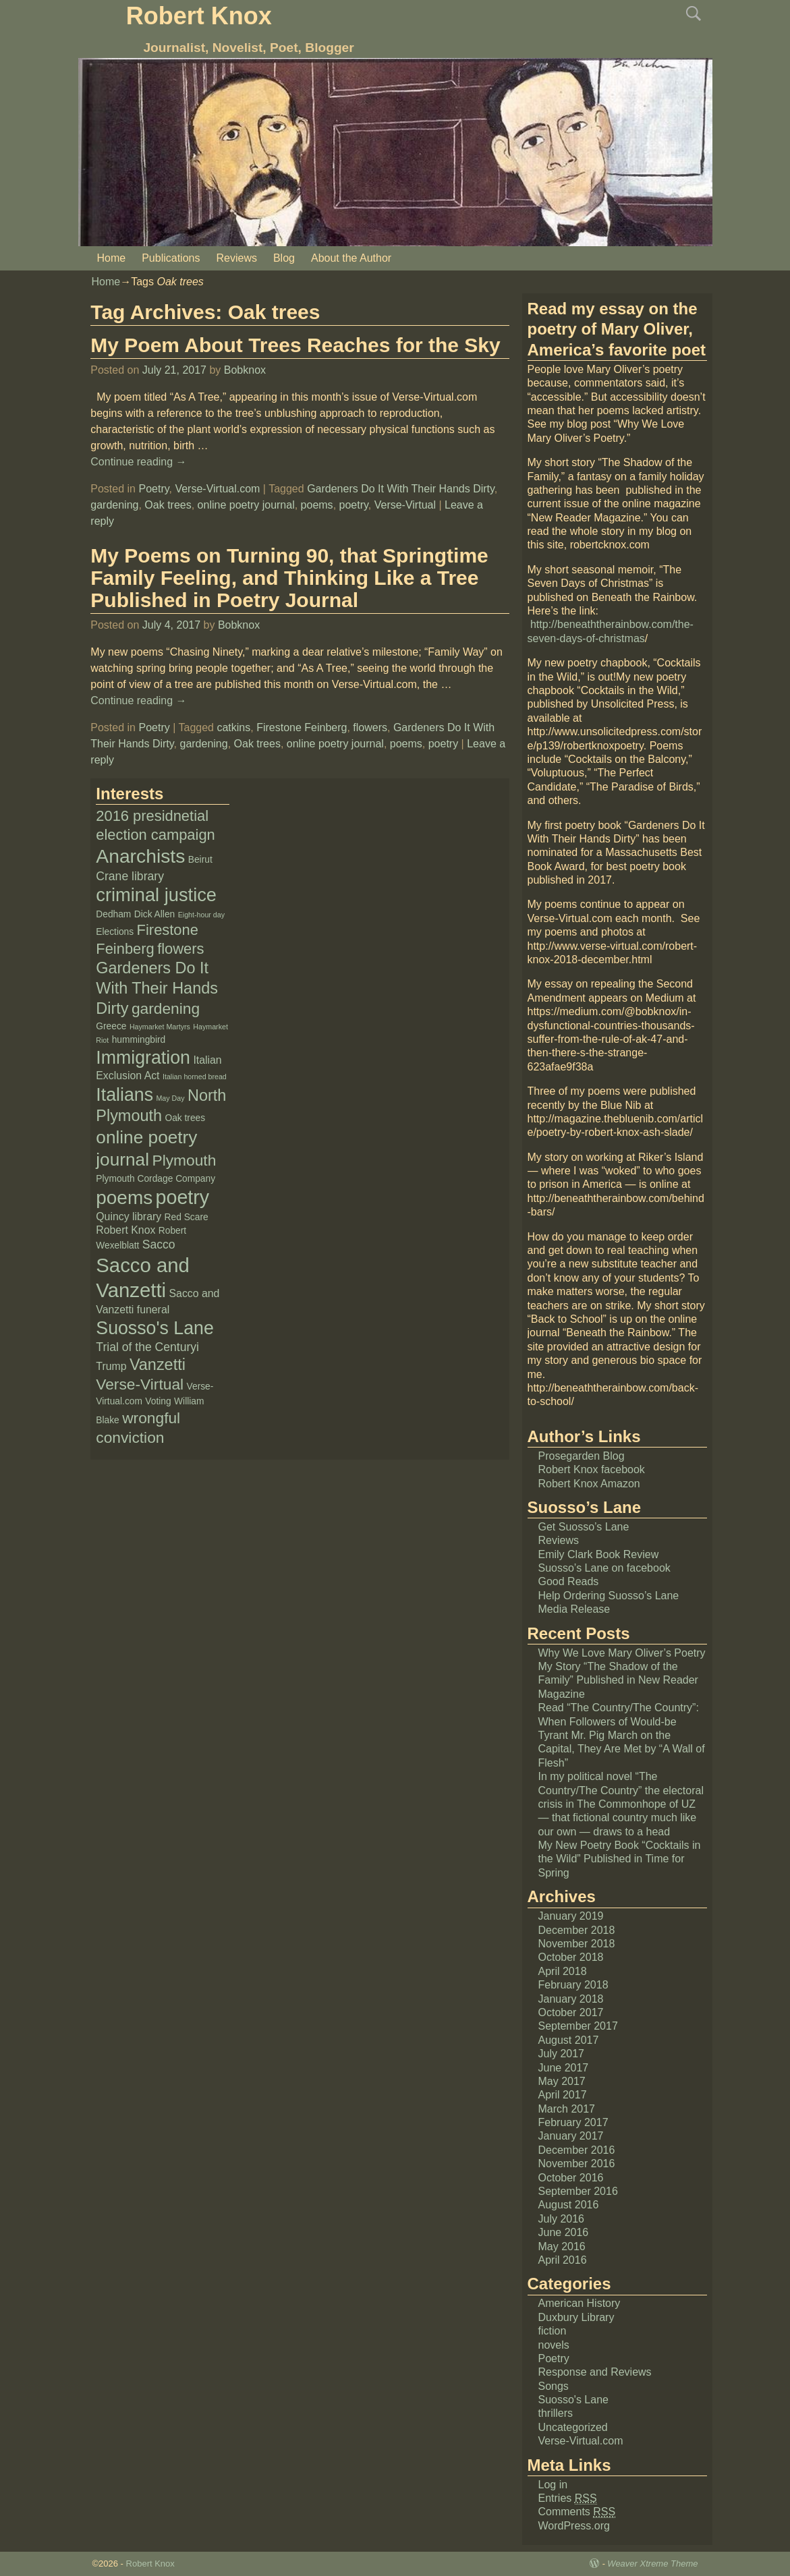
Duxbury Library (576, 2317)
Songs (553, 2386)
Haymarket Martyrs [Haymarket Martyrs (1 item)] (160, 1027)
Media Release (574, 1609)
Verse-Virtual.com (217, 488)
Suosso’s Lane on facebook (604, 1568)
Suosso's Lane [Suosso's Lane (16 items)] (155, 1328)
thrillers (555, 2413)
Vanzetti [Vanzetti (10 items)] (158, 1364)
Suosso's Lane (573, 2399)
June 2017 (563, 2067)
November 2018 (576, 1943)
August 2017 (568, 2040)
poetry (353, 505)
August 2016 (568, 2204)
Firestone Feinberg (301, 727)
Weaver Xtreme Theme (652, 2563)
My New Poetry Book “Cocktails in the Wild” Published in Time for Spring (619, 1859)
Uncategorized (573, 2427)
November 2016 (576, 2163)
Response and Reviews (595, 2372)
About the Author (351, 258)
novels (553, 2345)
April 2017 (562, 2094)
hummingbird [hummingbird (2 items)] (139, 1040)
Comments (577, 2512)
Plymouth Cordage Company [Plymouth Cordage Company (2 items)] (155, 1179)
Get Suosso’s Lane (583, 1527)
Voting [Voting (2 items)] (158, 1401)
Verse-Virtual (405, 505)
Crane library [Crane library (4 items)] (130, 876)
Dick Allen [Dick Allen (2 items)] (154, 914)
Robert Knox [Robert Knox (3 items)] (125, 1230)
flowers (370, 727)
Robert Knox (199, 16)
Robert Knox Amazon (589, 1483)
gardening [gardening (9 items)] (166, 1008)
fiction (552, 2331)
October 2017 (571, 2012)
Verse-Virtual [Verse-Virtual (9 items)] (140, 1384)
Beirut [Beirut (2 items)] (200, 860)
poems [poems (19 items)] (124, 1197)
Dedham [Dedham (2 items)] (113, 914)
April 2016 (562, 2260)
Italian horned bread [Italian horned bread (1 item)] (195, 1076)
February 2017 (573, 2122)
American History (579, 2303)
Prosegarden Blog (581, 1456)
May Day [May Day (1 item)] (170, 1098)
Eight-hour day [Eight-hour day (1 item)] (201, 915)
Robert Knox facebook (591, 1469)
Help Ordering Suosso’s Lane (608, 1595)
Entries (567, 2498)
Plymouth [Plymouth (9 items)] (184, 1160)
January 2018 (571, 1999)
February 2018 (573, 1985)
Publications (171, 258)
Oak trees (167, 505)
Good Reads (568, 1581)
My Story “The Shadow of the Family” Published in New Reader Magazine (618, 1680)
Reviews (236, 258)
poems (317, 505)
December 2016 (576, 2150)
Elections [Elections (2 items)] (115, 932)
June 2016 (563, 2232)
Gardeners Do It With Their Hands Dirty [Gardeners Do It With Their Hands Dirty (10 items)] (157, 988)
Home (111, 258)
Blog (284, 258)
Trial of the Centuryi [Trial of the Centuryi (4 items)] (147, 1347)
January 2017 (571, 2136)
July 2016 (561, 2219)
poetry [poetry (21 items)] (183, 1197)
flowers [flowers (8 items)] (180, 948)
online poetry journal (246, 505)
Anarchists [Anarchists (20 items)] (140, 856)
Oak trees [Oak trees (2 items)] (185, 1118)
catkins (233, 727)
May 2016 (562, 2246)
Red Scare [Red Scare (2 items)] (186, 1217)
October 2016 (571, 2177)
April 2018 (562, 1971)
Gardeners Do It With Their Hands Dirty (401, 488)
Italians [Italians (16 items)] (124, 1095)
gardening (114, 505)
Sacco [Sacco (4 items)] (158, 1244)
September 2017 (578, 2026)
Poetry (153, 488)
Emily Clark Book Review (598, 1554)
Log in (553, 2484)
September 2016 (578, 2191)
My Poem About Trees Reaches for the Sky (295, 345)
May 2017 (562, 2081)
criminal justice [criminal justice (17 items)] (156, 894)
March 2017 (567, 2109)
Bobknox (245, 370)
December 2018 (576, 1930)
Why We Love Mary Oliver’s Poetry (622, 1653)
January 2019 (571, 1916)
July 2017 (561, 2053)
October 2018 (571, 1957)
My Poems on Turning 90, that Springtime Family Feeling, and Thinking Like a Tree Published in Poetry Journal (289, 577)
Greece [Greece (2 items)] (111, 1026)
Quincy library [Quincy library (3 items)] (128, 1216)
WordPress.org (574, 2525)
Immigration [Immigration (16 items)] (143, 1058)
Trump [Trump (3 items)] (111, 1366)
